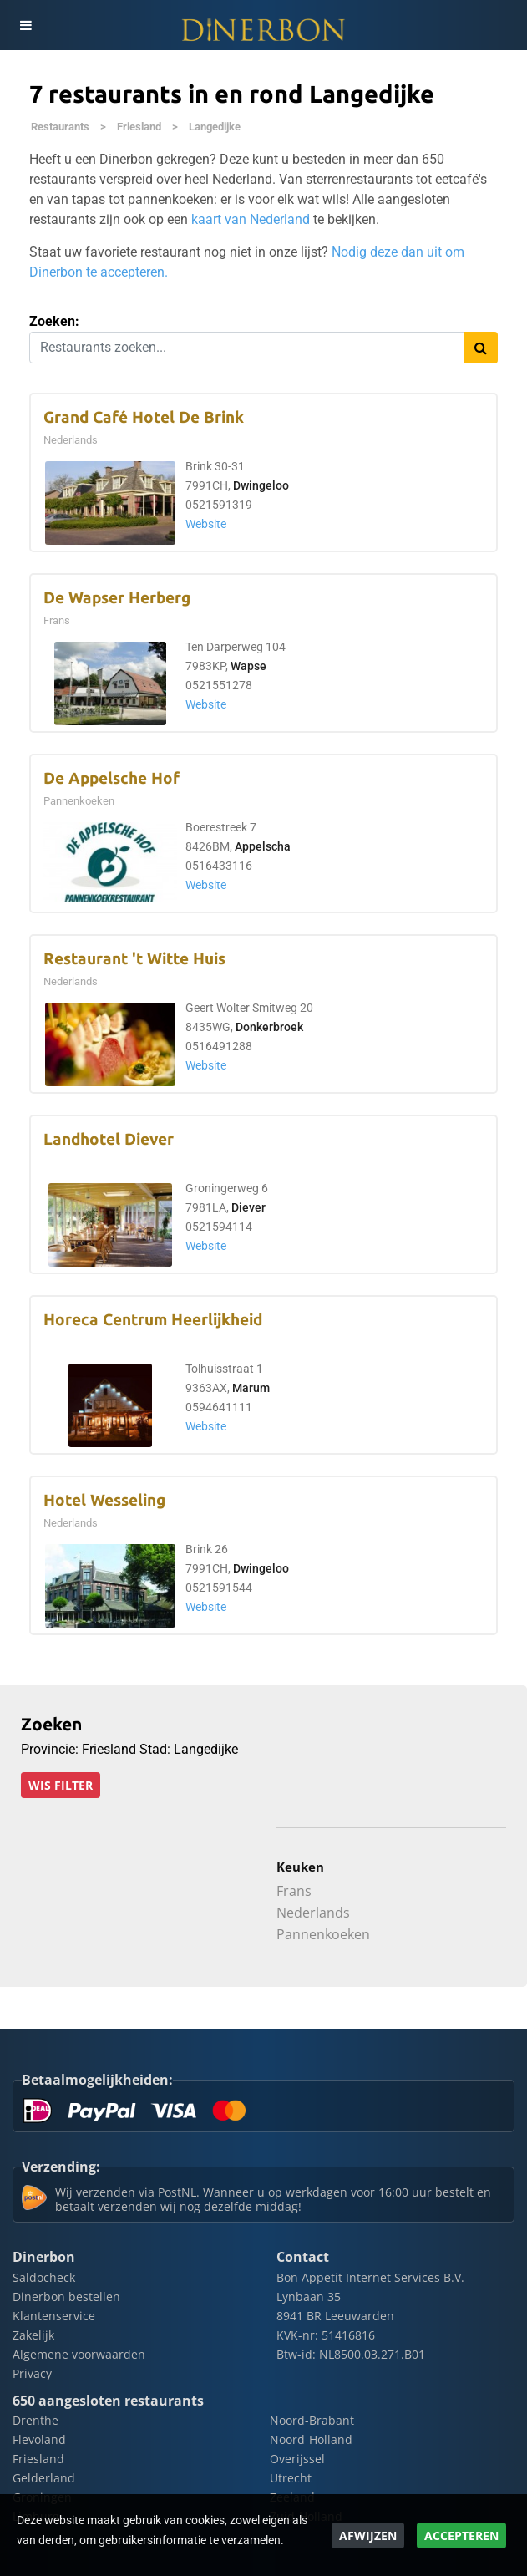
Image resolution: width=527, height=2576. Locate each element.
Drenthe (35, 2420)
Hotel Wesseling (104, 1500)
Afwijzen (368, 2535)
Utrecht (291, 2478)
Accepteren (461, 2535)
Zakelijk (33, 2335)
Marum (251, 1388)
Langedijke (215, 126)
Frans (294, 1891)
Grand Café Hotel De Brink (143, 417)
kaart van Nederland (250, 219)
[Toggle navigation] (25, 25)
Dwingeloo (261, 486)
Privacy (32, 2373)
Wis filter (60, 1785)
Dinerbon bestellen (66, 2296)
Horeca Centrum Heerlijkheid (152, 1320)
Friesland (139, 126)
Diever (248, 1208)
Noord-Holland (311, 2439)
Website (205, 524)
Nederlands (313, 1912)
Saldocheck (44, 2277)
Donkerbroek (269, 1027)
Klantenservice (54, 2316)
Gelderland (44, 2478)
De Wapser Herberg (116, 598)
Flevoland (39, 2439)
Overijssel (297, 2459)
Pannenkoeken (323, 1934)
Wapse (248, 666)
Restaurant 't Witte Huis (134, 959)
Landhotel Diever (108, 1139)
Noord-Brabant (312, 2420)
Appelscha (263, 847)
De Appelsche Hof (111, 778)
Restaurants (60, 126)
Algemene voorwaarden (79, 2354)
